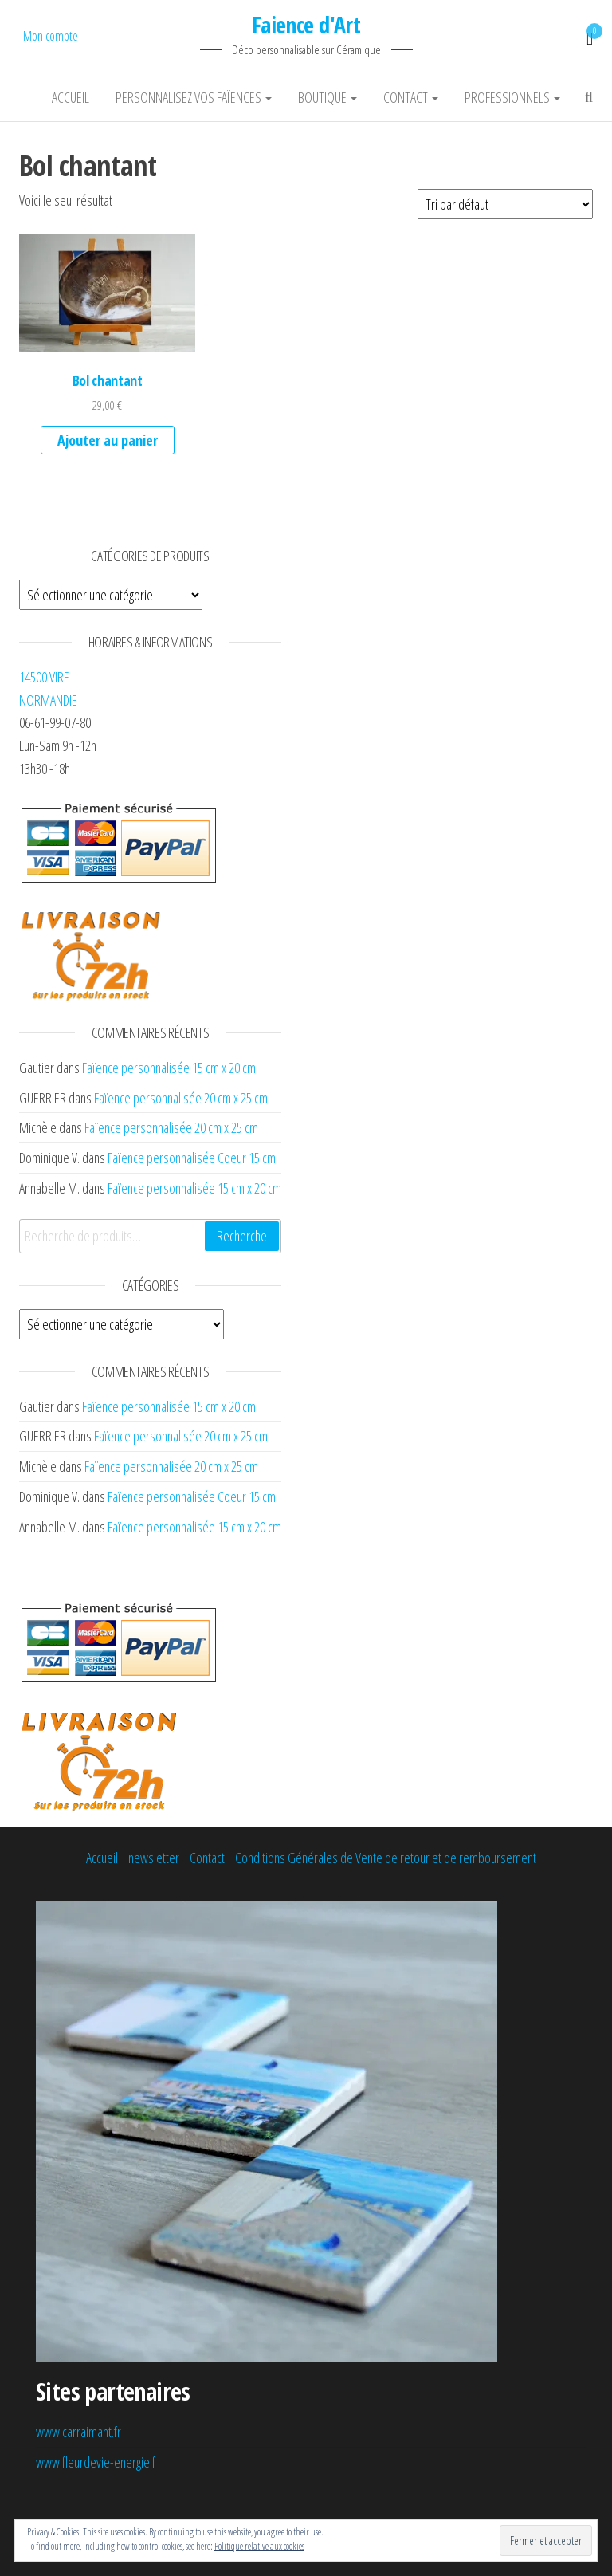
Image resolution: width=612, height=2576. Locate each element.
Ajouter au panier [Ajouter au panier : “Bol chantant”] (107, 440)
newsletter (153, 1857)
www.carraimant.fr (78, 2431)
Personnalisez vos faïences (194, 97)
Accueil (70, 97)
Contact (410, 97)
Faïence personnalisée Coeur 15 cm (192, 1157)
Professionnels (512, 97)
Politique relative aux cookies (259, 2546)
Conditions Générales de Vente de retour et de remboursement (385, 1857)
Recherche (242, 1235)
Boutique (327, 97)
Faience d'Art (306, 25)
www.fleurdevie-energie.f (95, 2462)
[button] (107, 292)
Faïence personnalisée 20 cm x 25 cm (181, 1097)
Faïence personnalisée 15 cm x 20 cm (169, 1067)
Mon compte (50, 36)
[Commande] (505, 204)
